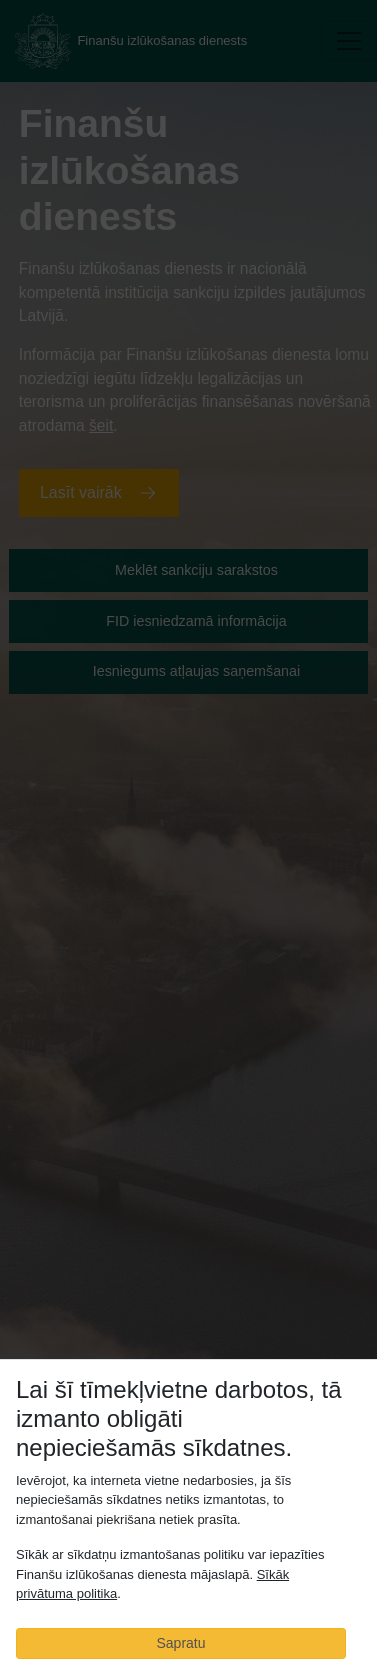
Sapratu (180, 1643)
